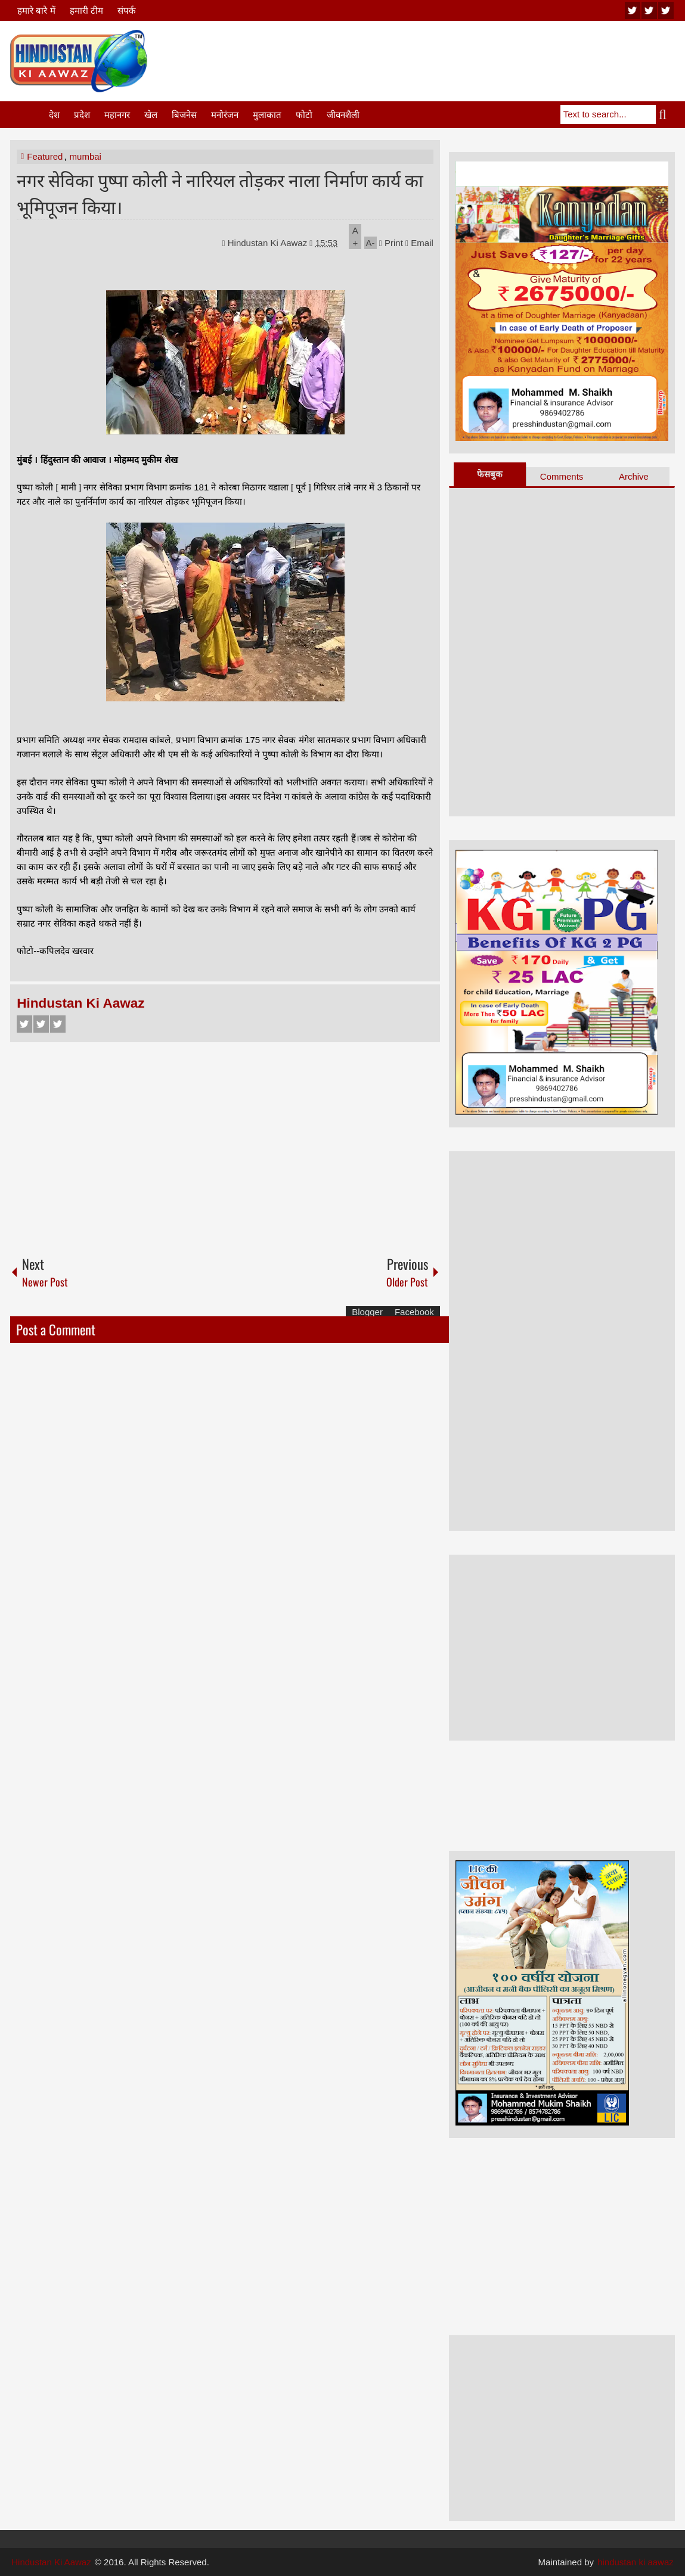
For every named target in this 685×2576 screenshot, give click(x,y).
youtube (632, 10)
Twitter (41, 1024)
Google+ (58, 1024)
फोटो (304, 115)
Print (391, 243)
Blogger (367, 1312)
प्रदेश (82, 115)
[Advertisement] (458, 59)
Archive (634, 476)
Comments (562, 476)
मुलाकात (267, 115)
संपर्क (126, 10)
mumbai (85, 156)
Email (419, 243)
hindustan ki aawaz (635, 2562)
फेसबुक (490, 474)
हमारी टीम (86, 10)
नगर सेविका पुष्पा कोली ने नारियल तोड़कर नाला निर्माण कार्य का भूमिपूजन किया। (220, 192)
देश (54, 115)
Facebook (24, 1024)
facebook (666, 10)
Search (665, 114)
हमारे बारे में (36, 10)
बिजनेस (184, 115)
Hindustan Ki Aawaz (269, 243)
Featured (45, 156)
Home (29, 114)
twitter (649, 10)
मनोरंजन (224, 115)
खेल (150, 115)
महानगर (117, 115)
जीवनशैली (343, 115)
